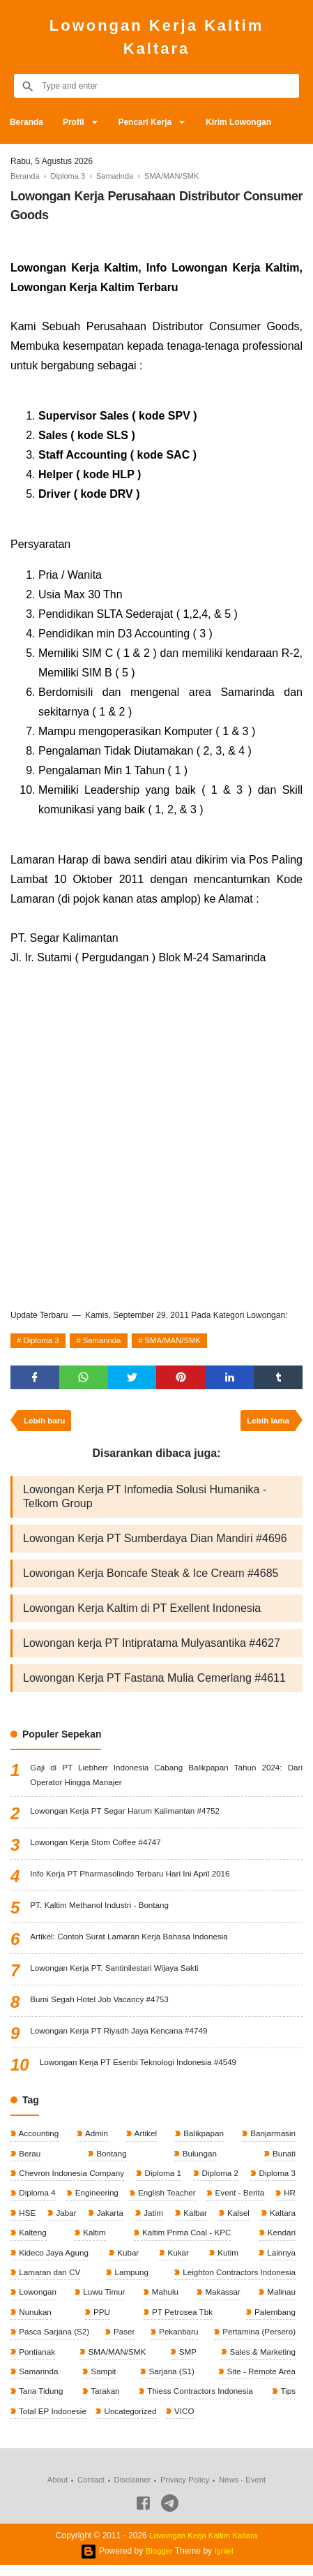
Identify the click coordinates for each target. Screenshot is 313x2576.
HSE (26, 2219)
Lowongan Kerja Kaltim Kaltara (156, 37)
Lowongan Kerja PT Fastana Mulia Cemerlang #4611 (154, 1682)
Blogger (158, 2562)
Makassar (221, 2300)
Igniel (225, 2562)
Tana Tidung (41, 2401)
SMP (186, 2361)
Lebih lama (267, 1424)
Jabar (65, 2219)
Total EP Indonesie (53, 2422)
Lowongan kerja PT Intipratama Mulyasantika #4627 (151, 1647)
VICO (187, 2422)
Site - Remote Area (259, 2381)
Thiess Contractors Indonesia (199, 2401)
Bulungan (198, 2158)
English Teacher (166, 2199)
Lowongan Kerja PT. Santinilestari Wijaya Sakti (117, 1973)
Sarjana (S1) (169, 2381)
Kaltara (281, 2219)
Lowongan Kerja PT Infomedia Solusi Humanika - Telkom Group (144, 1500)
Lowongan (37, 2300)
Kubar (128, 2260)
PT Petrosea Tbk (180, 2320)
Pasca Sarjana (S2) (54, 2341)
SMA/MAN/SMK (182, 1342)
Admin (96, 2138)
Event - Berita (239, 2199)
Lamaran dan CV (49, 2280)
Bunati (283, 2158)
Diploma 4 (36, 2199)
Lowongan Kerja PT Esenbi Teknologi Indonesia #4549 (141, 2067)
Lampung (129, 2280)
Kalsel (237, 2219)
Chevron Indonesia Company (72, 2179)
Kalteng (32, 2239)
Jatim (152, 2219)
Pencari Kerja (149, 122)
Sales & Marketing (260, 2361)
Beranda (27, 122)
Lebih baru (45, 1424)
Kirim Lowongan (244, 122)
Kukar (178, 2260)
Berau (29, 2158)
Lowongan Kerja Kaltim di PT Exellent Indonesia (142, 1612)
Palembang (273, 2320)
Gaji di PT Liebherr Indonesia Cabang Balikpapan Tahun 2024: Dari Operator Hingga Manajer (166, 1779)
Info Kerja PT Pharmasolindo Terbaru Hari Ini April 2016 (133, 1878)
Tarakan (104, 2401)
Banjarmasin (271, 2138)
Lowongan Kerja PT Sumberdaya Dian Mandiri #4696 (155, 1542)
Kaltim (93, 2239)
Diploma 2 (219, 2179)
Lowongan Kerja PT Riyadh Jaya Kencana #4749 (121, 2036)
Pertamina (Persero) (257, 2341)
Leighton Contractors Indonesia (236, 2280)
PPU (100, 2320)
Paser (124, 2341)
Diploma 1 (163, 2179)
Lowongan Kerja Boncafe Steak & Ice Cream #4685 (150, 1577)
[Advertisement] (156, 1134)
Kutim (227, 2260)
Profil (75, 122)
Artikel (144, 2138)
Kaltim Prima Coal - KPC (185, 2239)
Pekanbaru (176, 2341)
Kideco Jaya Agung (54, 2260)
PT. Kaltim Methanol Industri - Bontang (101, 1910)
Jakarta (109, 2219)
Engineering (95, 2199)
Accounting (38, 2138)
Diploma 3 (43, 1342)
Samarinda (107, 1342)
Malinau (280, 2300)
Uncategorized (132, 2422)
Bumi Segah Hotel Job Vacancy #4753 (101, 2004)
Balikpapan (202, 2138)
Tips (287, 2401)
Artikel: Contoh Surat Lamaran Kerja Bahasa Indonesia (132, 1941)
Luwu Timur (103, 2300)
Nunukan (34, 2320)
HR (288, 2199)
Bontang (110, 2158)
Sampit (102, 2381)
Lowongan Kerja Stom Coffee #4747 (97, 1847)
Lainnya (280, 2260)
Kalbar (194, 2219)
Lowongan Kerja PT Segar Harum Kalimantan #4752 (127, 1816)
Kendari (280, 2239)
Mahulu (164, 2300)
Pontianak (36, 2361)
